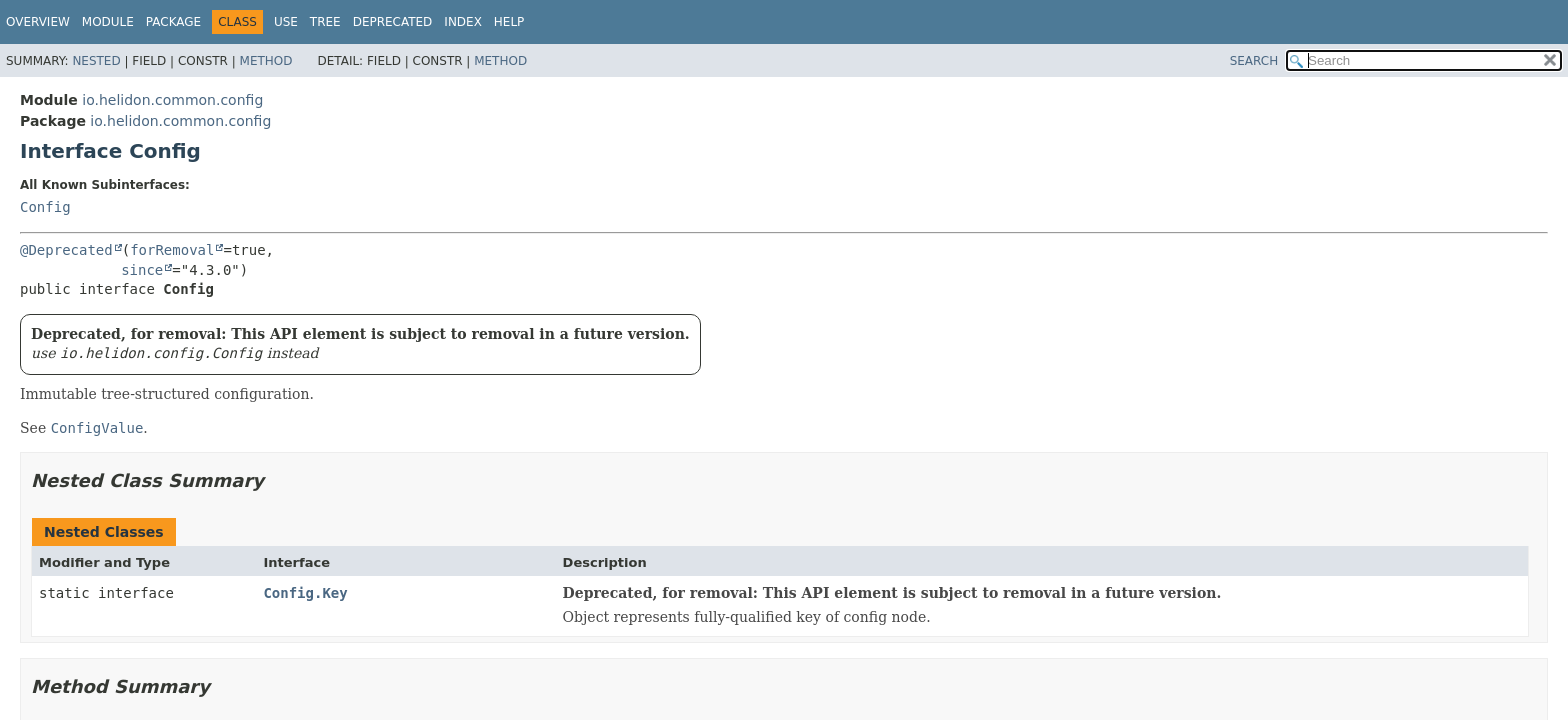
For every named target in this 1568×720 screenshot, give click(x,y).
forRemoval (172, 250)
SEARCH (1254, 61)
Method (266, 61)
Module (108, 22)
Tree (325, 22)
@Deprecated (66, 250)
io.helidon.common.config (172, 100)
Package (173, 22)
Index (463, 22)
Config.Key (305, 593)
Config (45, 207)
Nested (96, 61)
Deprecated (393, 22)
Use (286, 22)
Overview (38, 22)
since (142, 270)
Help (509, 22)
